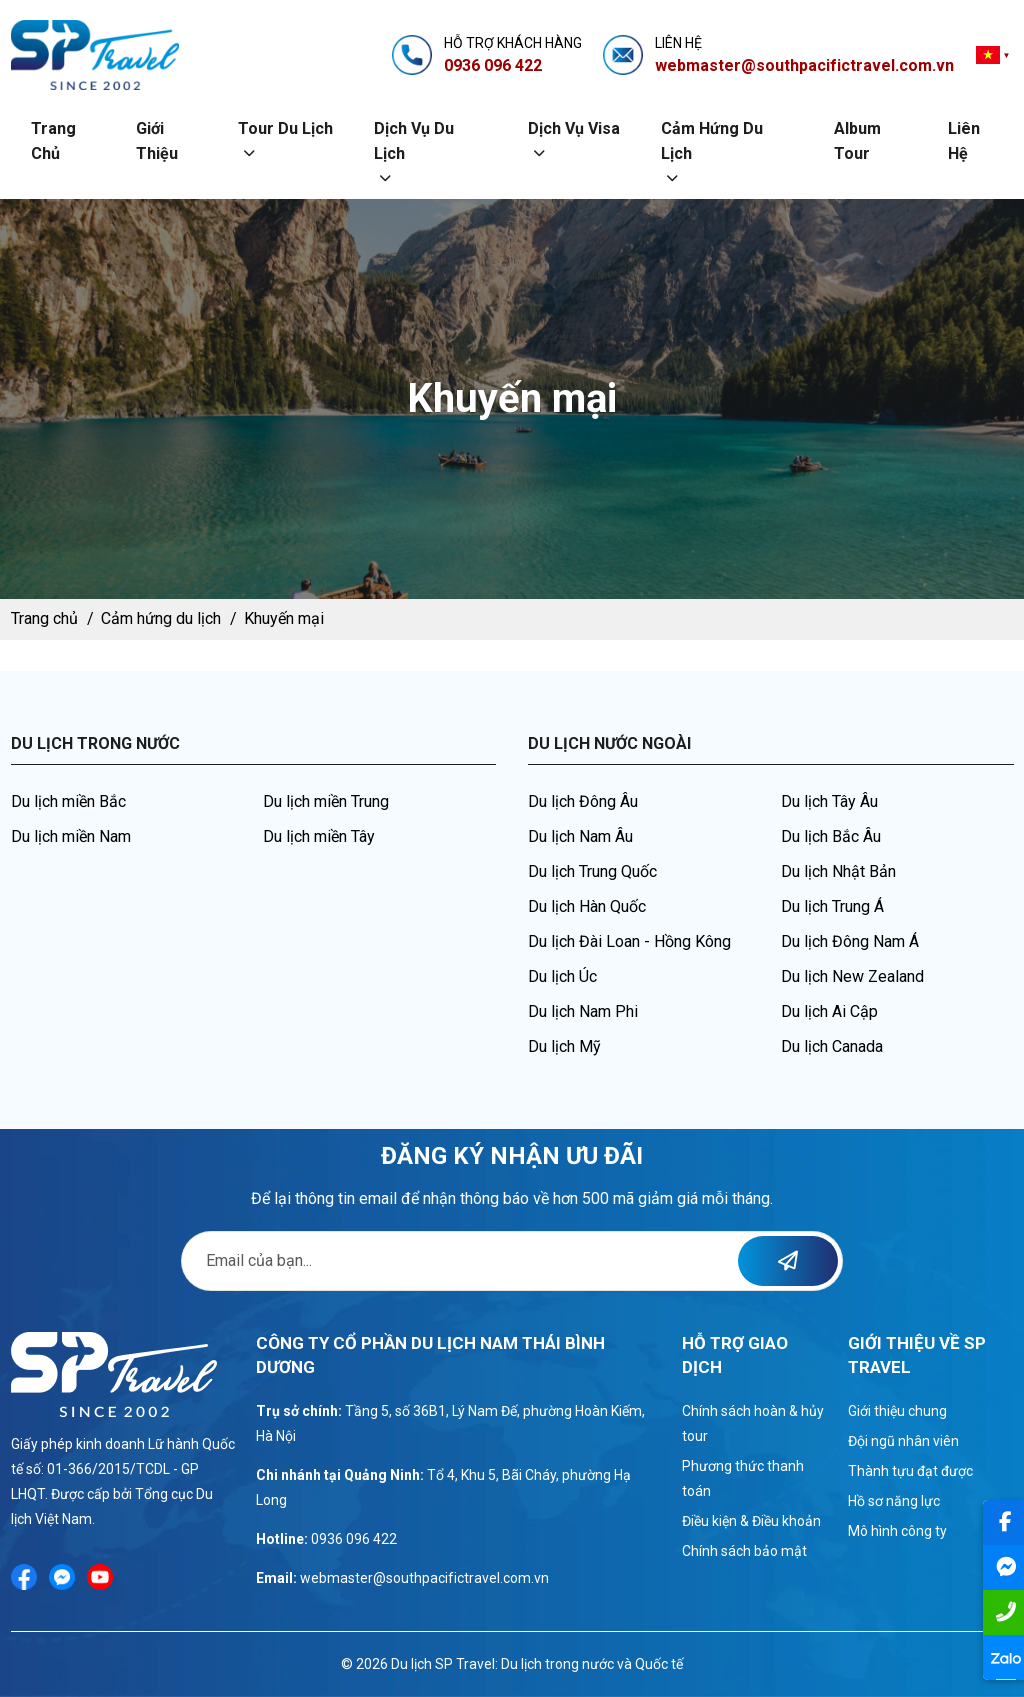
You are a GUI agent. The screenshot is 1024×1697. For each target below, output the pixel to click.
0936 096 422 (354, 1539)
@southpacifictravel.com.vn (461, 1578)
